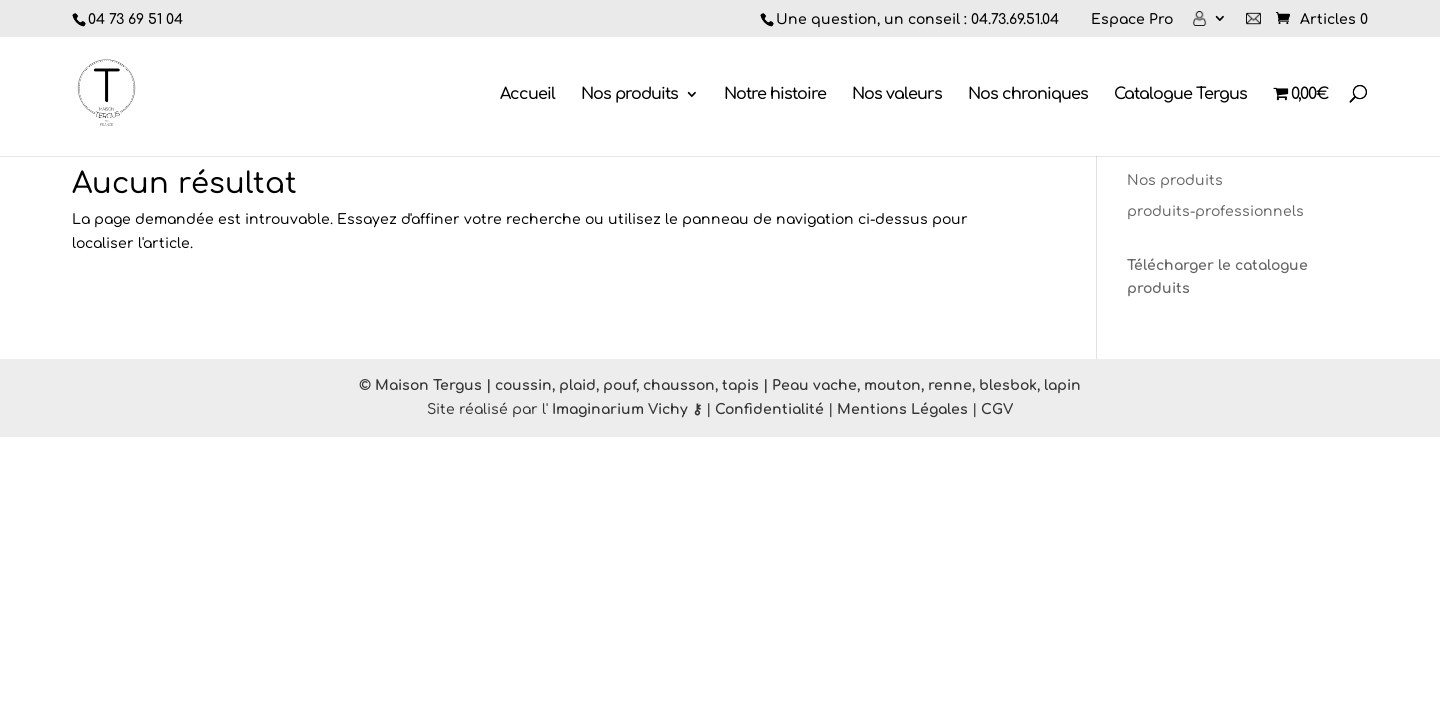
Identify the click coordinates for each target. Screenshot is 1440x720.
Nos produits (629, 95)
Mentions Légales (902, 409)
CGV (997, 409)
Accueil (527, 95)
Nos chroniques (1028, 95)
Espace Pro (1132, 20)
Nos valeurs (897, 95)
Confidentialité (769, 409)
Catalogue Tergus (1180, 95)
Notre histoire (775, 95)
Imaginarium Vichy (620, 409)
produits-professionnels (1215, 211)
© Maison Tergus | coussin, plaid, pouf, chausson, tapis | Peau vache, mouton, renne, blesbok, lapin (720, 385)
